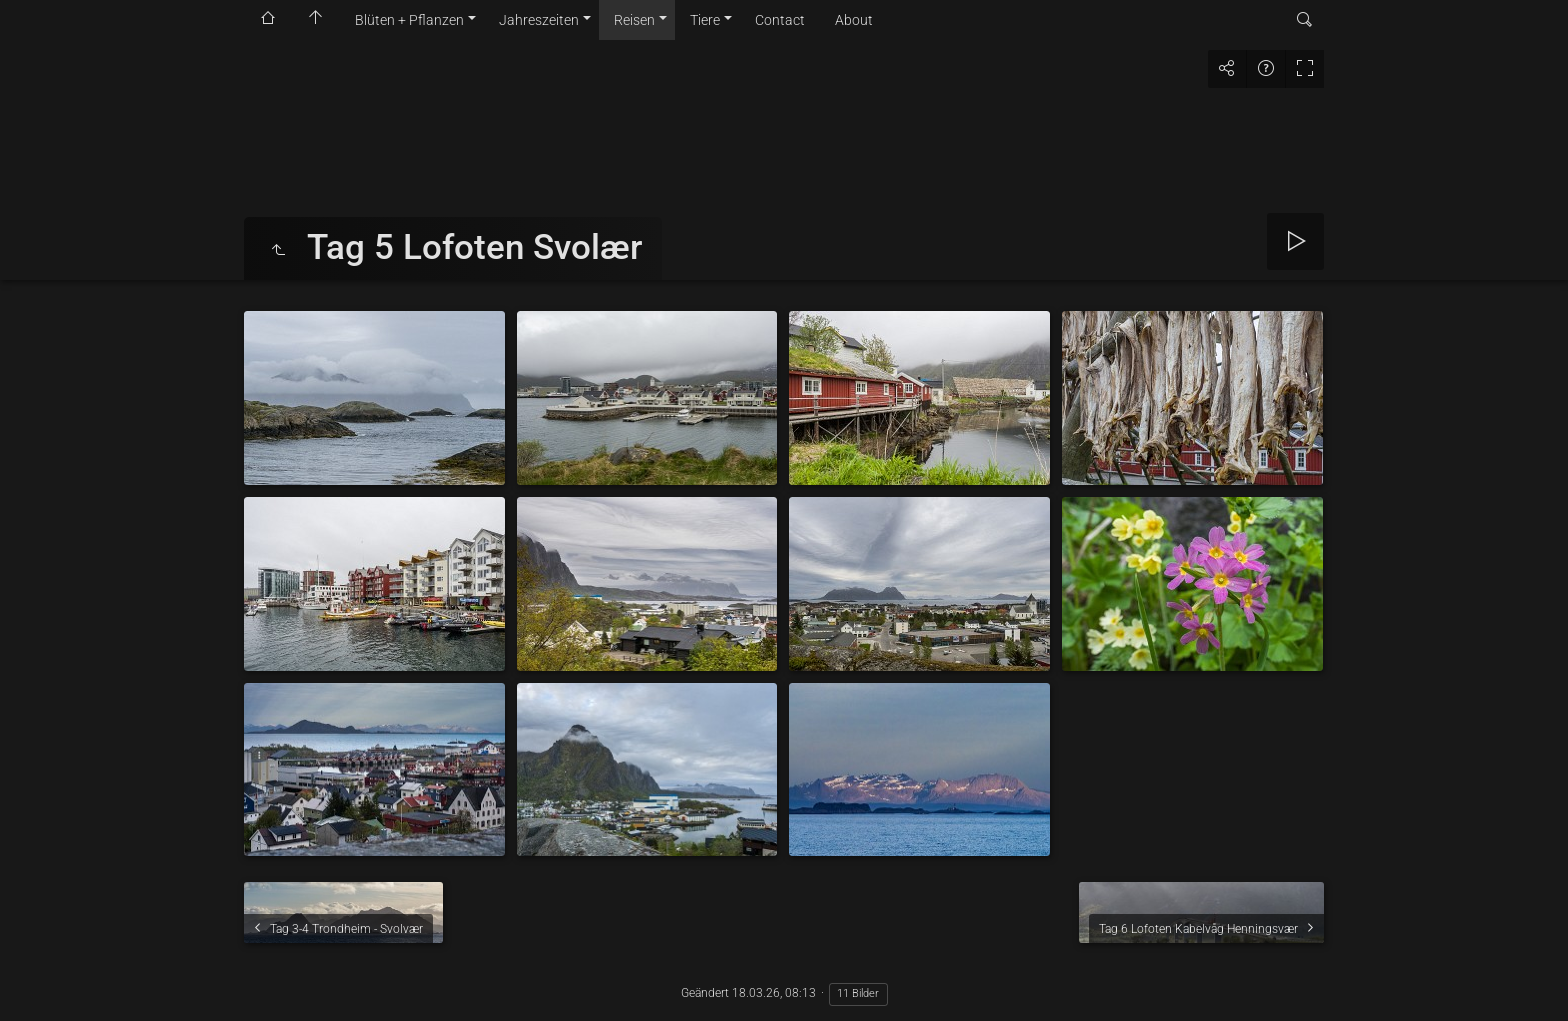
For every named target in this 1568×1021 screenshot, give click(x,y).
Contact (780, 20)
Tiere (705, 20)
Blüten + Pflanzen (409, 20)
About (854, 20)
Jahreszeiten (539, 20)
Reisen (634, 20)
